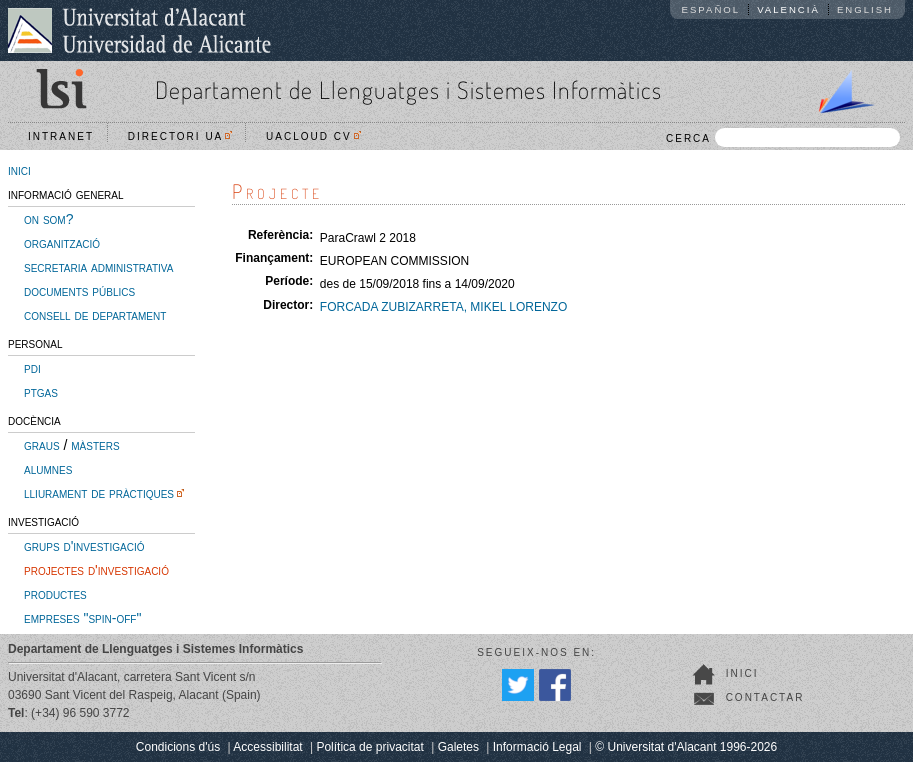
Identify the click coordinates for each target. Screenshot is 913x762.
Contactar (765, 697)
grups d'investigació (84, 546)
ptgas (41, 392)
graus (42, 445)
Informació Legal (537, 747)
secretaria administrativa (98, 267)
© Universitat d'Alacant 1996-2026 (686, 747)
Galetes (458, 747)
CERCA (783, 137)
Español (711, 9)
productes (55, 594)
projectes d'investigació (96, 570)
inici (19, 170)
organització (62, 243)
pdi (32, 368)
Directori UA (180, 136)
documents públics (79, 291)
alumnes (48, 469)
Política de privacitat (369, 747)
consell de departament (95, 315)
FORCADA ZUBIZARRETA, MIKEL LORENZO (443, 307)
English (865, 9)
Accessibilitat (267, 747)
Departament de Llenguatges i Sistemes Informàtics (408, 89)
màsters (95, 445)
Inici (742, 673)
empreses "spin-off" (82, 618)
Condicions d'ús (178, 747)
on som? (48, 219)
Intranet (61, 136)
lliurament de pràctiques (99, 493)
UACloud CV (313, 136)
